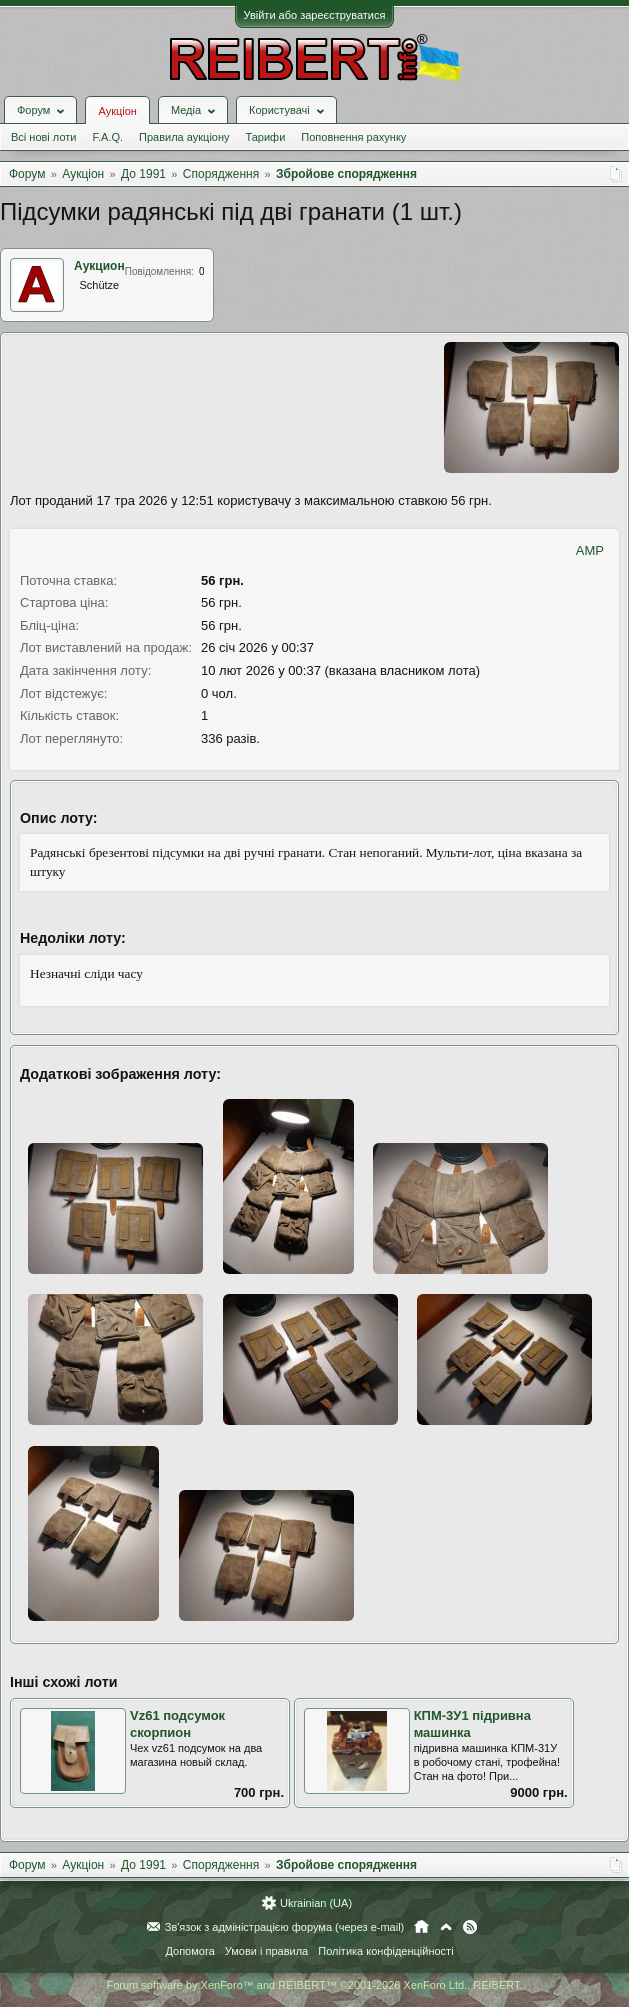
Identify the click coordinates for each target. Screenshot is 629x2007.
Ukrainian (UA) (316, 1903)
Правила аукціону (184, 137)
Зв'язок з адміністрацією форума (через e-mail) (285, 1927)
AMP (590, 550)
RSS (470, 1927)
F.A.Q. (107, 137)
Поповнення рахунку (353, 137)
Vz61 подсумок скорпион (177, 1724)
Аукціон (117, 111)
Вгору (446, 1927)
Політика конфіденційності (385, 1951)
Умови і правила (266, 1951)
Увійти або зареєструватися (315, 15)
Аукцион (99, 266)
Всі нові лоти (43, 137)
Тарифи (266, 137)
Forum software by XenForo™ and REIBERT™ (314, 1985)
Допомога (189, 1951)
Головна (421, 1927)
